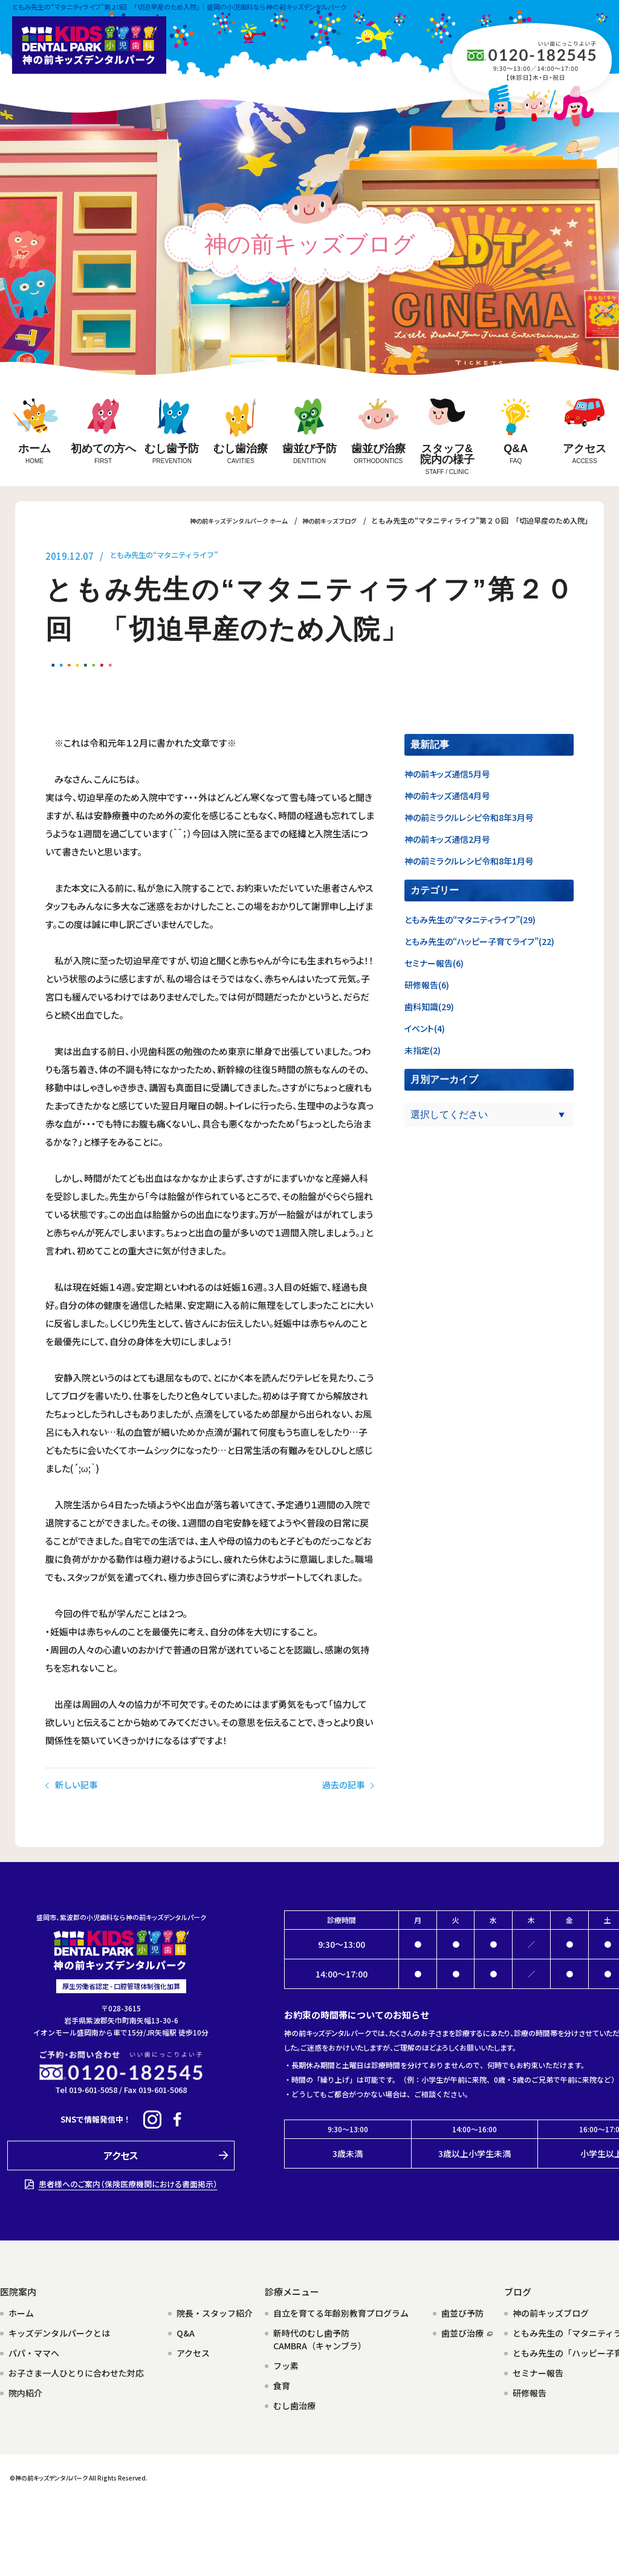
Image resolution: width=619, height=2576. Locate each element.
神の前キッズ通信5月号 (447, 774)
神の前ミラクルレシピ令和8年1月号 (469, 861)
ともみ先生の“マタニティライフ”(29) (470, 919)
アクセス (193, 2350)
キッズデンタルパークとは (59, 2330)
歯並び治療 (467, 2330)
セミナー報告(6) (434, 963)
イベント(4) (424, 1028)
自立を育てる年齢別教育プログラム (341, 2310)
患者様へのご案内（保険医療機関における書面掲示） (128, 2181)
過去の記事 (346, 1801)
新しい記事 (72, 1801)
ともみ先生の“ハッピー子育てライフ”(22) (479, 941)
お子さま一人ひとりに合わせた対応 (76, 2370)
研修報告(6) (426, 985)
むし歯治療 (294, 2402)
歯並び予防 (462, 2310)
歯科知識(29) (429, 1007)
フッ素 (286, 2363)
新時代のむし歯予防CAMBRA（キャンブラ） (319, 2336)
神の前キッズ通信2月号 (447, 839)
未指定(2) (422, 1050)
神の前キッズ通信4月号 (447, 796)
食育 (281, 2382)
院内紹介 (25, 2390)
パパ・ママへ (33, 2350)
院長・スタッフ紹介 (215, 2310)
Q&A (186, 2330)
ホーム (21, 2310)
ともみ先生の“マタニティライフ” (177, 556)
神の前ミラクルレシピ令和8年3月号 (469, 817)
